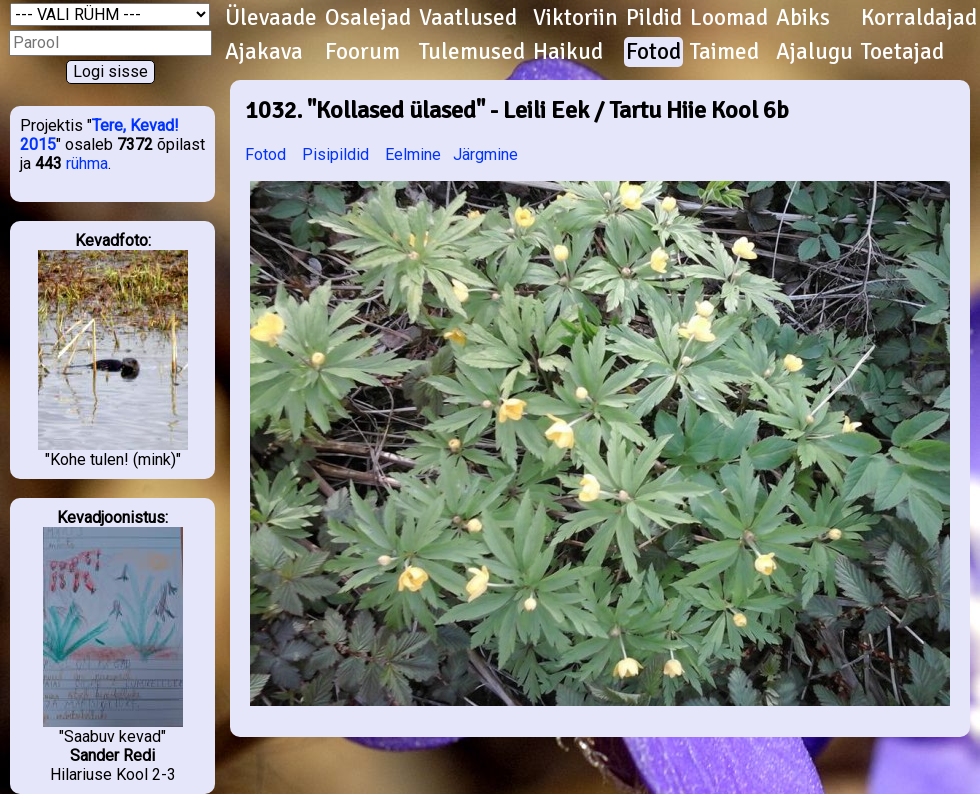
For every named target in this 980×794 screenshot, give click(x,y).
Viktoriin (575, 18)
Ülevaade (271, 18)
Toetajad (902, 52)
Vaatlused (468, 18)
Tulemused (472, 52)
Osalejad (368, 18)
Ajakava (264, 52)
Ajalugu (814, 52)
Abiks (803, 18)
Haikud (568, 52)
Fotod (653, 52)
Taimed (724, 52)
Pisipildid (335, 154)
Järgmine (485, 154)
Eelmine (413, 154)
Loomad (729, 18)
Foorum (362, 52)
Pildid (654, 18)
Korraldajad (919, 18)
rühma (87, 163)
